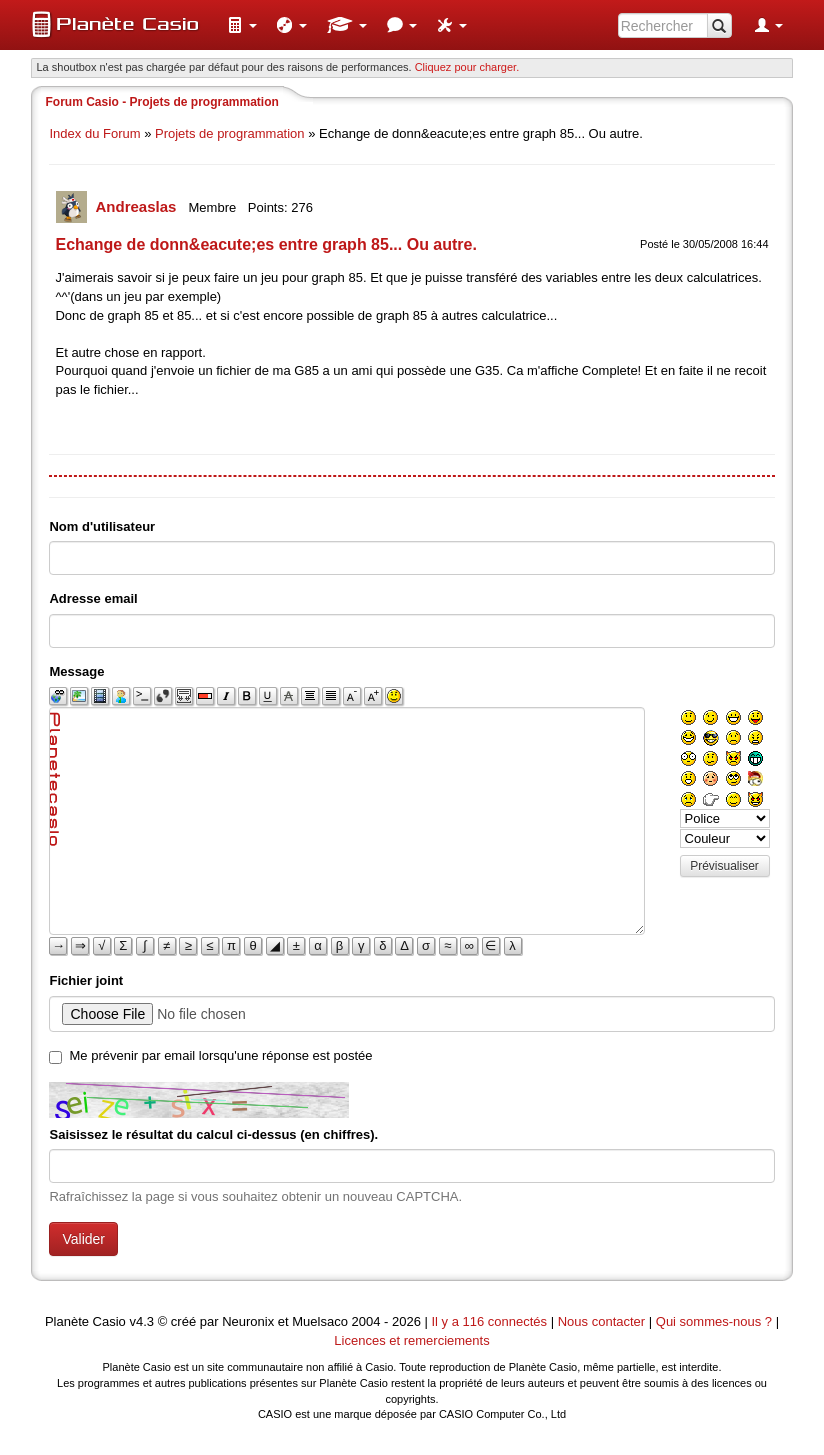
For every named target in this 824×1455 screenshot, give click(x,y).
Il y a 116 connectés (490, 1321)
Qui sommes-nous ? (714, 1321)
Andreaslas (137, 206)
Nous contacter (601, 1321)
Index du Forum (94, 133)
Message (76, 671)
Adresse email (93, 598)
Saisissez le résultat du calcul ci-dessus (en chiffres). (213, 1134)
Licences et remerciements (411, 1340)
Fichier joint (86, 980)
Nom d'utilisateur (102, 526)
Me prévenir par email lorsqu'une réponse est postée (220, 1055)
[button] (242, 25)
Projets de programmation (230, 133)
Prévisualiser (724, 866)
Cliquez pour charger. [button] (467, 67)
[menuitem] (242, 25)
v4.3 (141, 1321)
